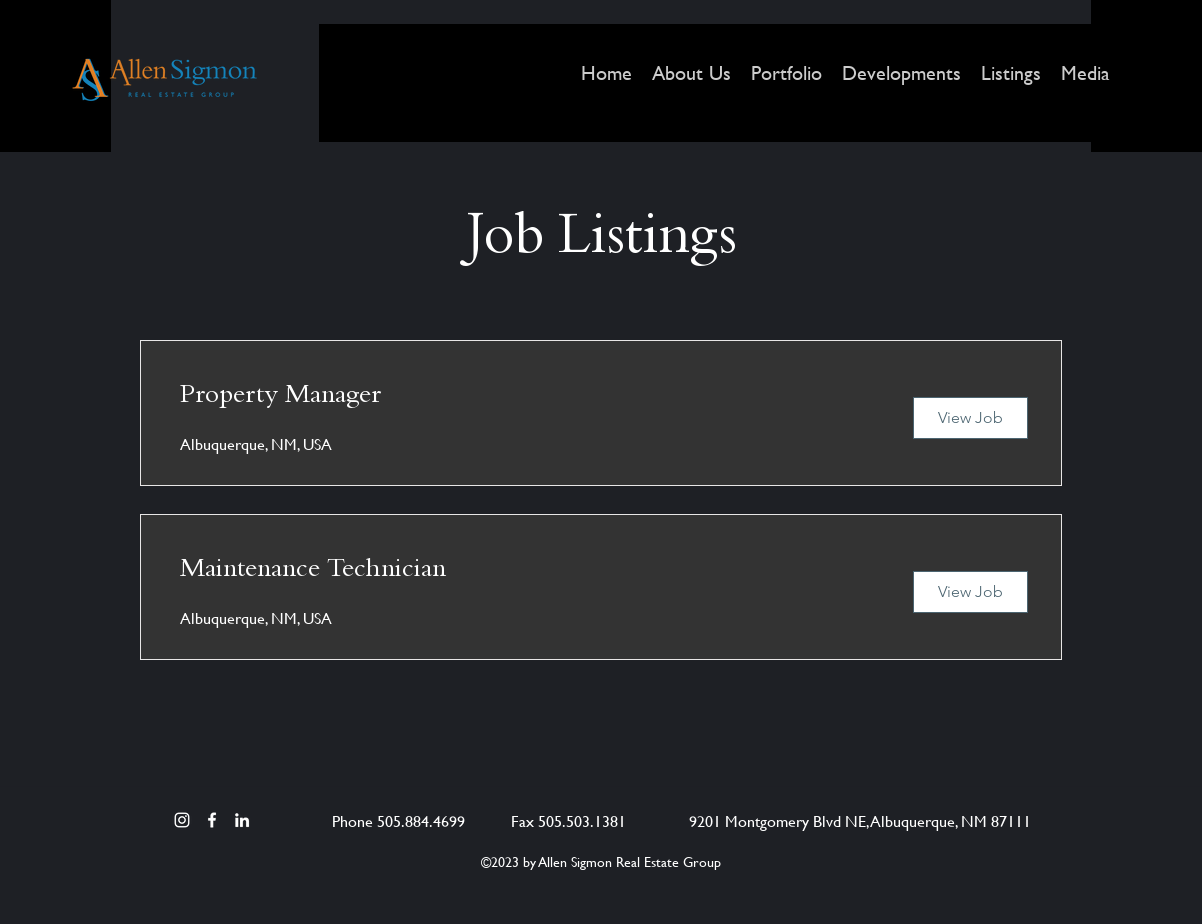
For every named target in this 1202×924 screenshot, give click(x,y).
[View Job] (970, 418)
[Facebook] (212, 820)
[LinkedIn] (242, 820)
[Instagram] (182, 820)
